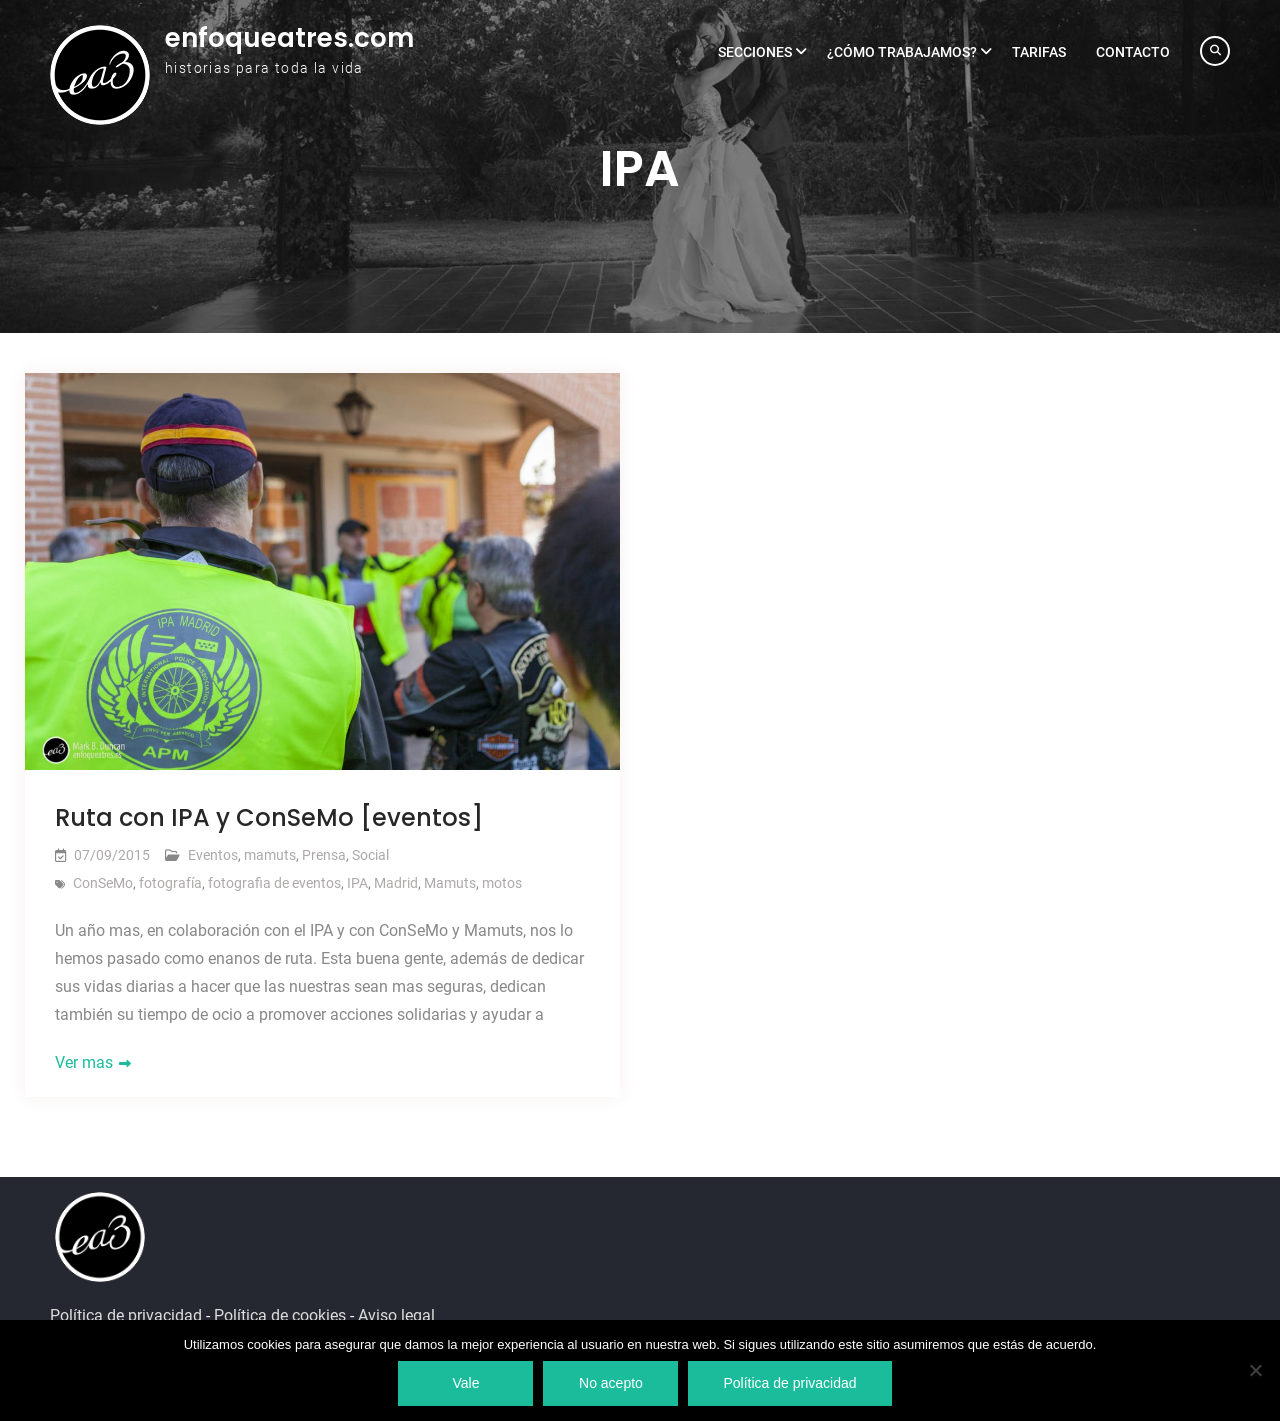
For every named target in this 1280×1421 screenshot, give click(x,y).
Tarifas (1039, 52)
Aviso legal (396, 1315)
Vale (465, 1383)
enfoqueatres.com (289, 38)
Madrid (396, 883)
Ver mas (84, 1062)
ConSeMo (103, 883)
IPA (357, 883)
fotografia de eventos (274, 883)
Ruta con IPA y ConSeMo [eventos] (269, 817)
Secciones (755, 52)
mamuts (270, 855)
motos (502, 883)
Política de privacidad (126, 1315)
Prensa (324, 855)
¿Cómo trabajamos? (902, 52)
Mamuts (450, 883)
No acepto (611, 1383)
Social (370, 855)
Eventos (213, 855)
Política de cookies (280, 1315)
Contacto (1133, 52)
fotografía (170, 883)
